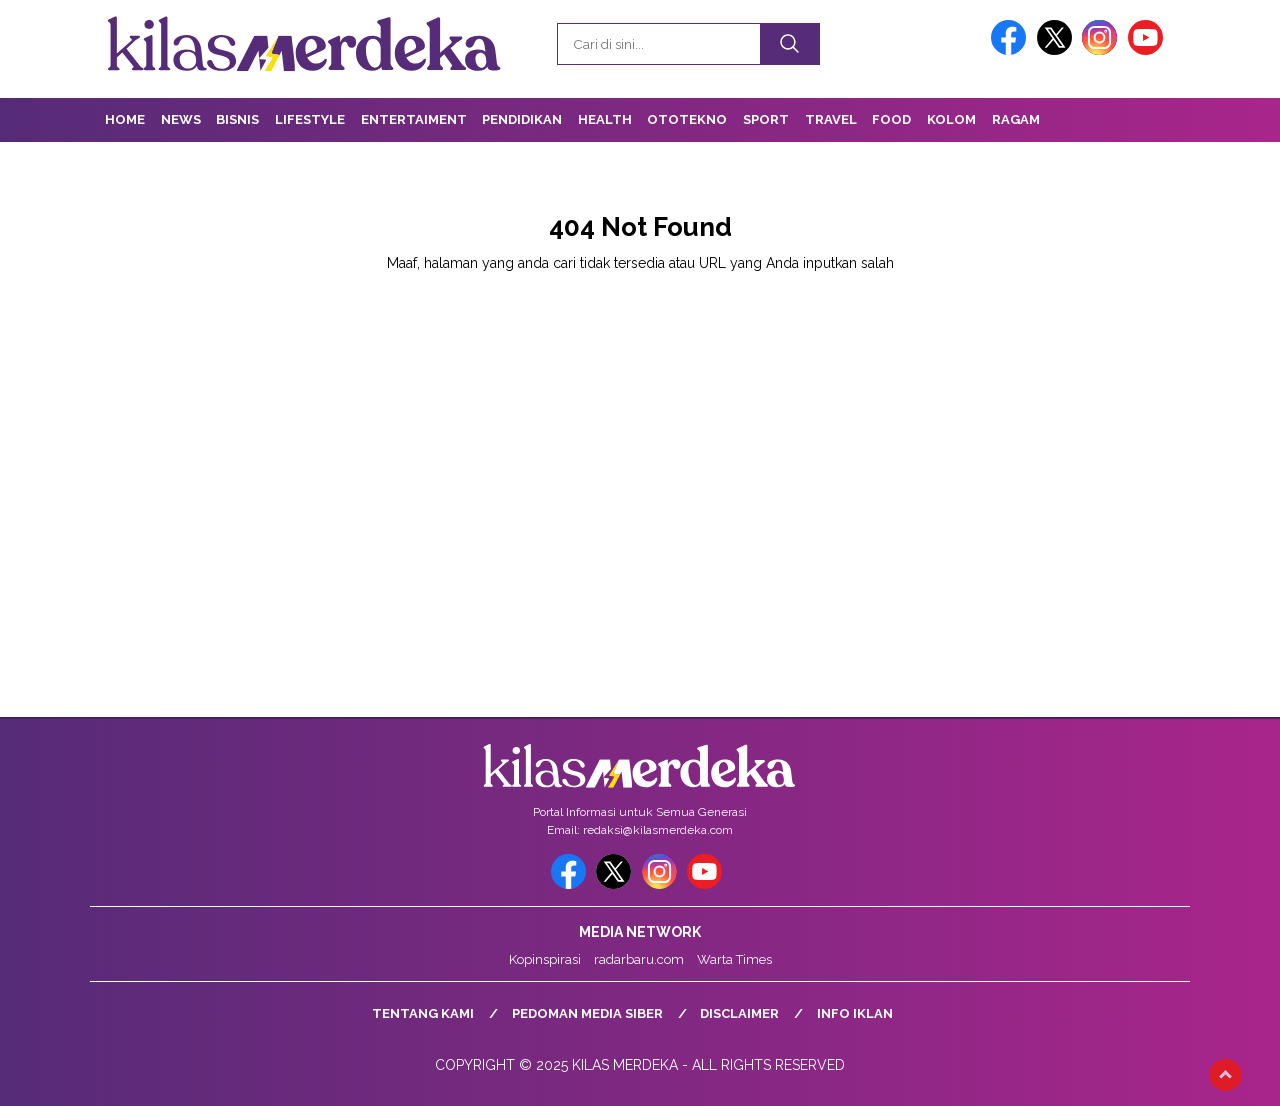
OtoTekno (687, 119)
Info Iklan (855, 1013)
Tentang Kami (423, 1013)
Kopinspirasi (545, 959)
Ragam (1016, 119)
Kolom (951, 119)
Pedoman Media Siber (587, 1013)
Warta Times (734, 959)
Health (605, 119)
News (181, 119)
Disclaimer (739, 1013)
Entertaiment (414, 119)
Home (125, 119)
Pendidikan (522, 119)
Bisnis (237, 119)
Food (891, 119)
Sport (766, 119)
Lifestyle (310, 119)
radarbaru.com (639, 959)
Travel (831, 119)
